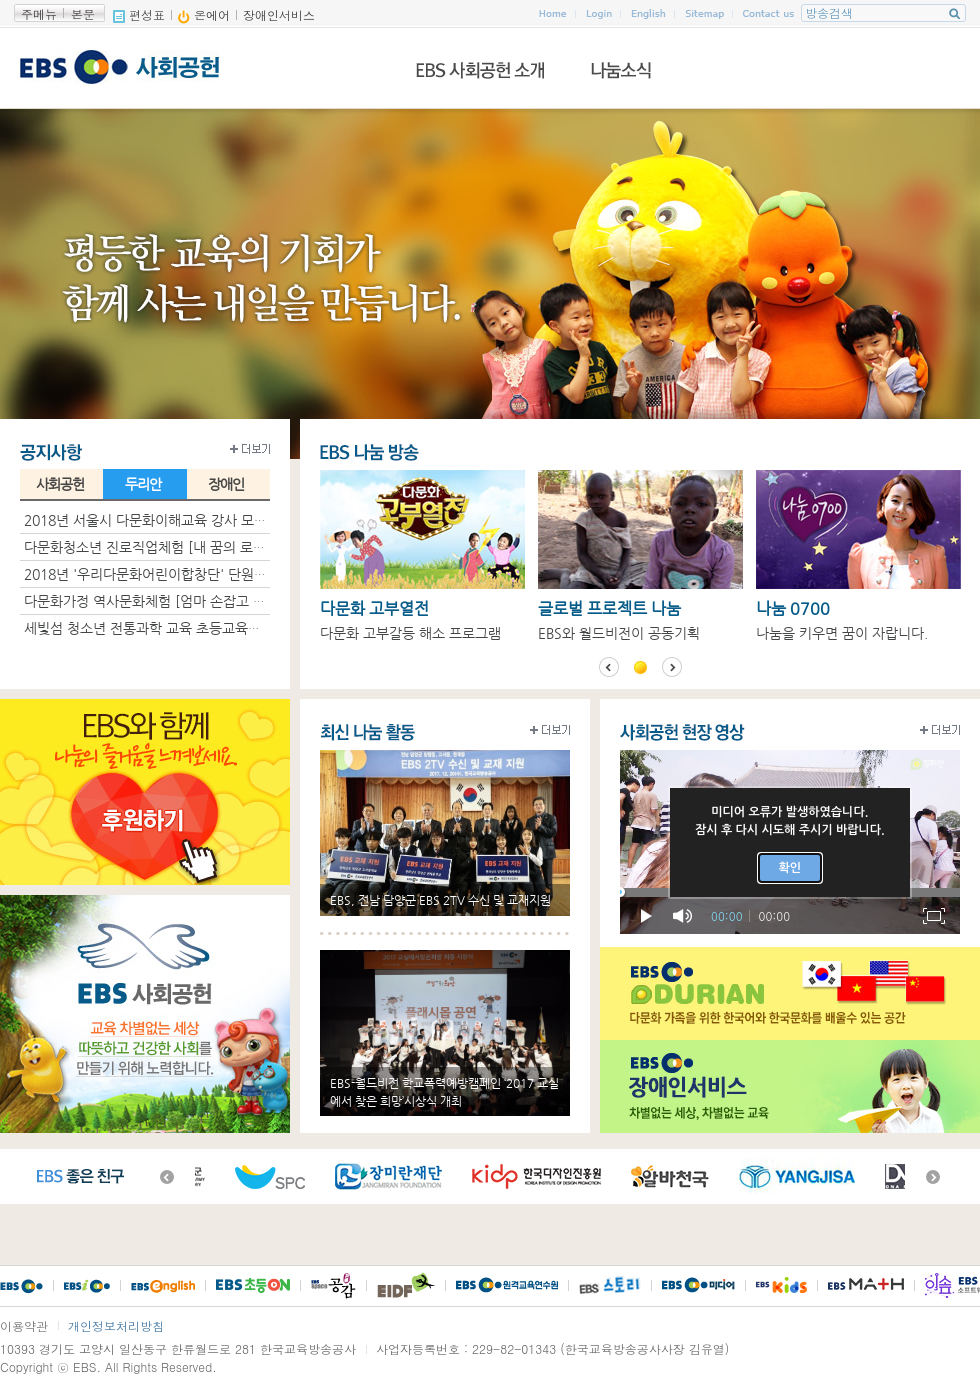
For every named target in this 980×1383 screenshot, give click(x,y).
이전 (609, 667)
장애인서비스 (279, 14)
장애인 (226, 484)
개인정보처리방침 (116, 1325)
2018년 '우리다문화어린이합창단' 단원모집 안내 (167, 574)
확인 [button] (790, 868)
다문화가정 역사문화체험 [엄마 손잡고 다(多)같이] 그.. (185, 601)
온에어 (204, 14)
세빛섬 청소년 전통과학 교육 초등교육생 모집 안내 (172, 628)
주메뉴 (39, 13)
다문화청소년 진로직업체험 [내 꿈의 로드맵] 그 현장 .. (183, 547)
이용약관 (24, 1325)
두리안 (143, 484)
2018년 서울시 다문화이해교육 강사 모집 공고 (160, 520)
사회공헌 (60, 484)
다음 (672, 667)
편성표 (139, 14)
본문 (83, 13)
